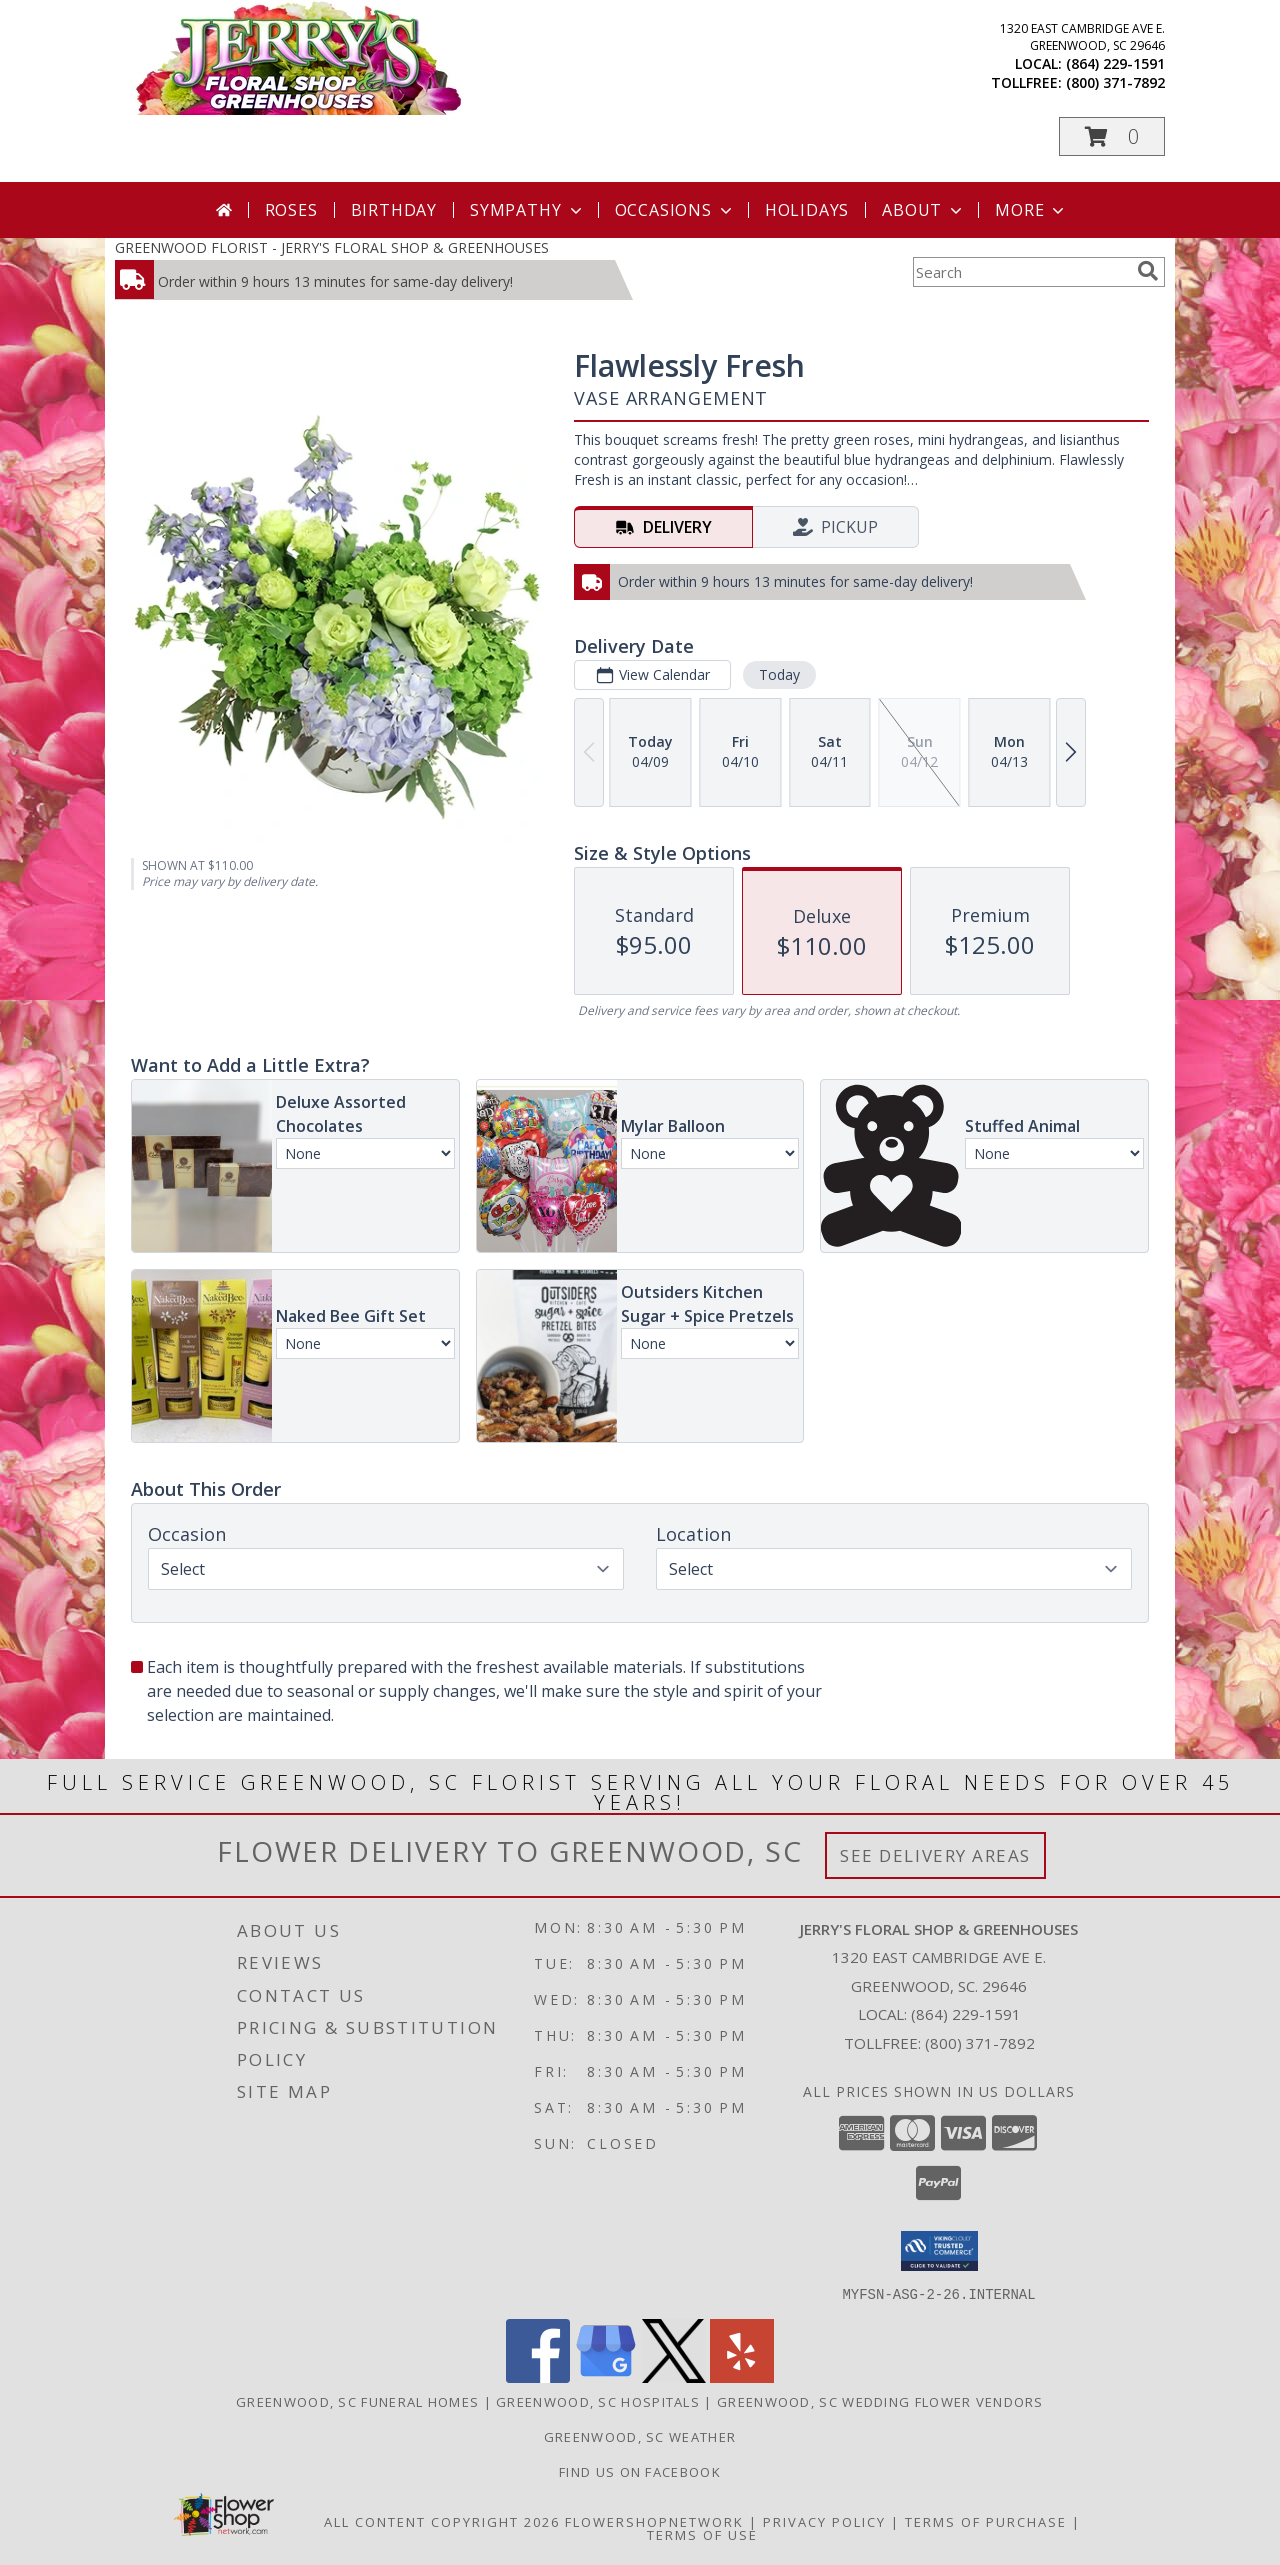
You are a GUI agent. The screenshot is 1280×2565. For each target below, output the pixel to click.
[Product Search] (1021, 272)
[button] (1112, 136)
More (1031, 210)
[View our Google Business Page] (606, 2376)
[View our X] (674, 2376)
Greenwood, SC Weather (640, 2436)
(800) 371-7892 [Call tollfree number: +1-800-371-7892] (1115, 82)
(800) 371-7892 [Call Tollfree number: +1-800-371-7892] (980, 2043)
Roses (291, 210)
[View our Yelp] (742, 2376)
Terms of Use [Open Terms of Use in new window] (702, 2534)
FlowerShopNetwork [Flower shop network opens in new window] (654, 2521)
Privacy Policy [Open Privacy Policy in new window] (824, 2521)
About (924, 210)
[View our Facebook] (538, 2376)
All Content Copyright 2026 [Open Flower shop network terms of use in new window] (442, 2521)
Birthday (394, 210)
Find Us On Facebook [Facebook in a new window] (640, 2471)
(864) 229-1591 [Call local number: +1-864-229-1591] (1115, 63)
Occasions (675, 210)
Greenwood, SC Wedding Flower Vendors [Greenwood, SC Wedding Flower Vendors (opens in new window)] (880, 2401)
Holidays (807, 210)
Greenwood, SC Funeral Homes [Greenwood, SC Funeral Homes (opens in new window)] (357, 2401)
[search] (1148, 271)
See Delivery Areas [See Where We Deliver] (935, 1855)
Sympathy (527, 210)
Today (779, 674)
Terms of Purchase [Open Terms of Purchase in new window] (986, 2521)
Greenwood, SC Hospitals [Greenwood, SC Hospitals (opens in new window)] (598, 2401)
